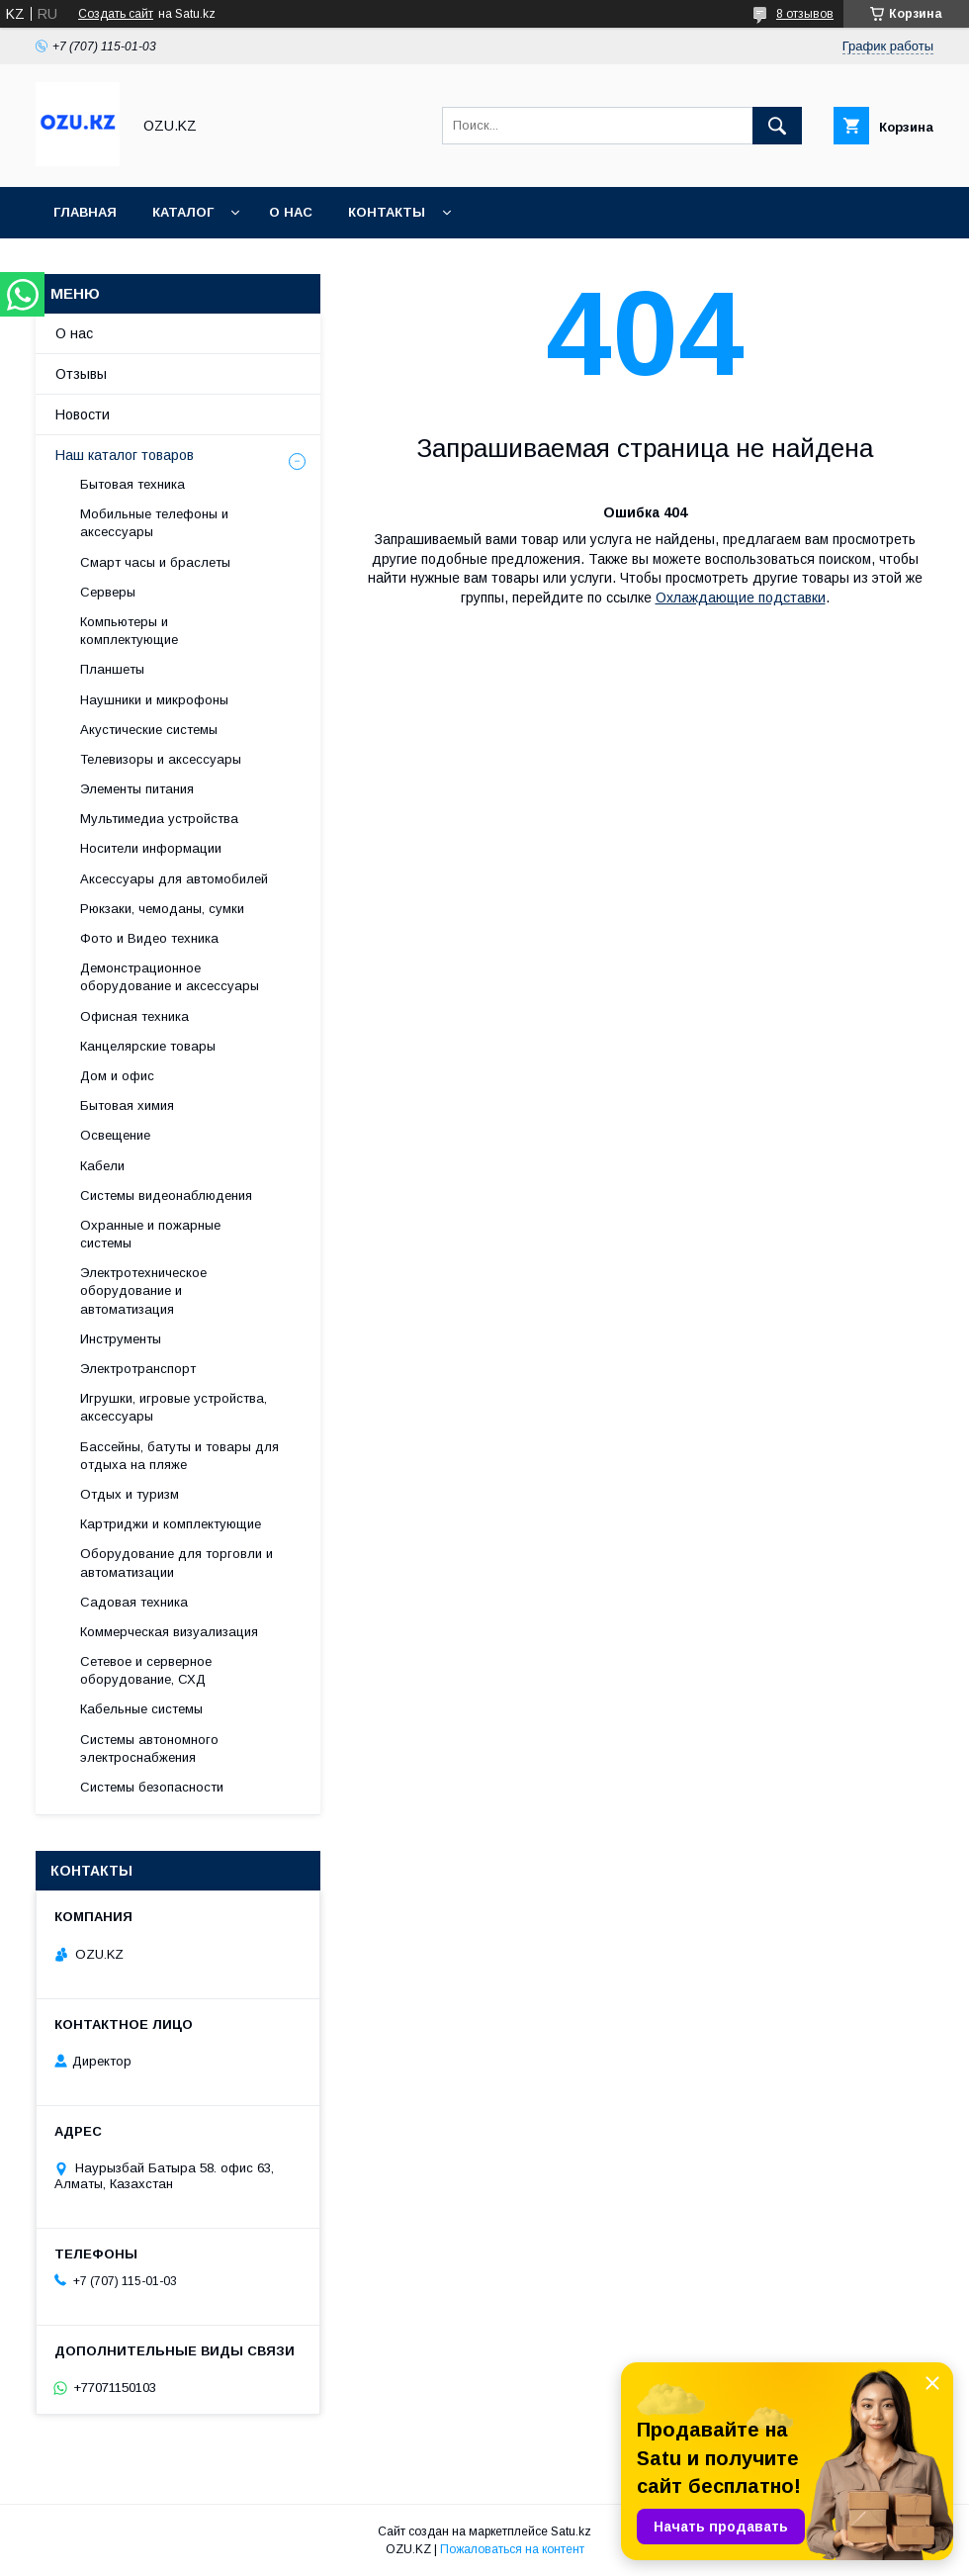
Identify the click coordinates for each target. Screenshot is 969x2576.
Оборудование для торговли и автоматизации (176, 1562)
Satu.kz (571, 2531)
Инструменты (120, 1339)
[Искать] (777, 125)
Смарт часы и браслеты (155, 562)
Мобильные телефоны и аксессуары (154, 522)
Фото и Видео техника (149, 938)
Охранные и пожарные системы (150, 1234)
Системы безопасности (151, 1787)
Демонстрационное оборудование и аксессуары (169, 977)
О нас (290, 212)
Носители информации (150, 848)
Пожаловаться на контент (512, 2549)
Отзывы (81, 374)
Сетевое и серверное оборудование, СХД (146, 1670)
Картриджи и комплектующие (170, 1524)
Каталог (183, 212)
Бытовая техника (132, 484)
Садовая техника (134, 1602)
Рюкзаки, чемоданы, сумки (162, 908)
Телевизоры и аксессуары (160, 759)
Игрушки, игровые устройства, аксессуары (173, 1407)
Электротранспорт (138, 1368)
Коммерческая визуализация (169, 1631)
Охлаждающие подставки (741, 597)
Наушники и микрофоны (154, 699)
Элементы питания (137, 789)
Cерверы (107, 592)
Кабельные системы (141, 1709)
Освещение (115, 1135)
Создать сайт (115, 14)
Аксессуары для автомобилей (174, 879)
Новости (82, 414)
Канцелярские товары (148, 1046)
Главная (85, 212)
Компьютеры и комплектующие (129, 630)
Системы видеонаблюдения (166, 1195)
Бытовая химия (127, 1105)
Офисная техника (134, 1016)
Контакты (386, 212)
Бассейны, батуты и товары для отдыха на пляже (179, 1455)
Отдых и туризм (129, 1494)
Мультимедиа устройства (159, 818)
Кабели (102, 1165)
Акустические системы (149, 729)
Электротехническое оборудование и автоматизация (143, 1290)
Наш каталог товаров (124, 455)
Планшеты (112, 669)
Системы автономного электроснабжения (149, 1748)
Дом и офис (117, 1075)
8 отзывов (805, 14)
